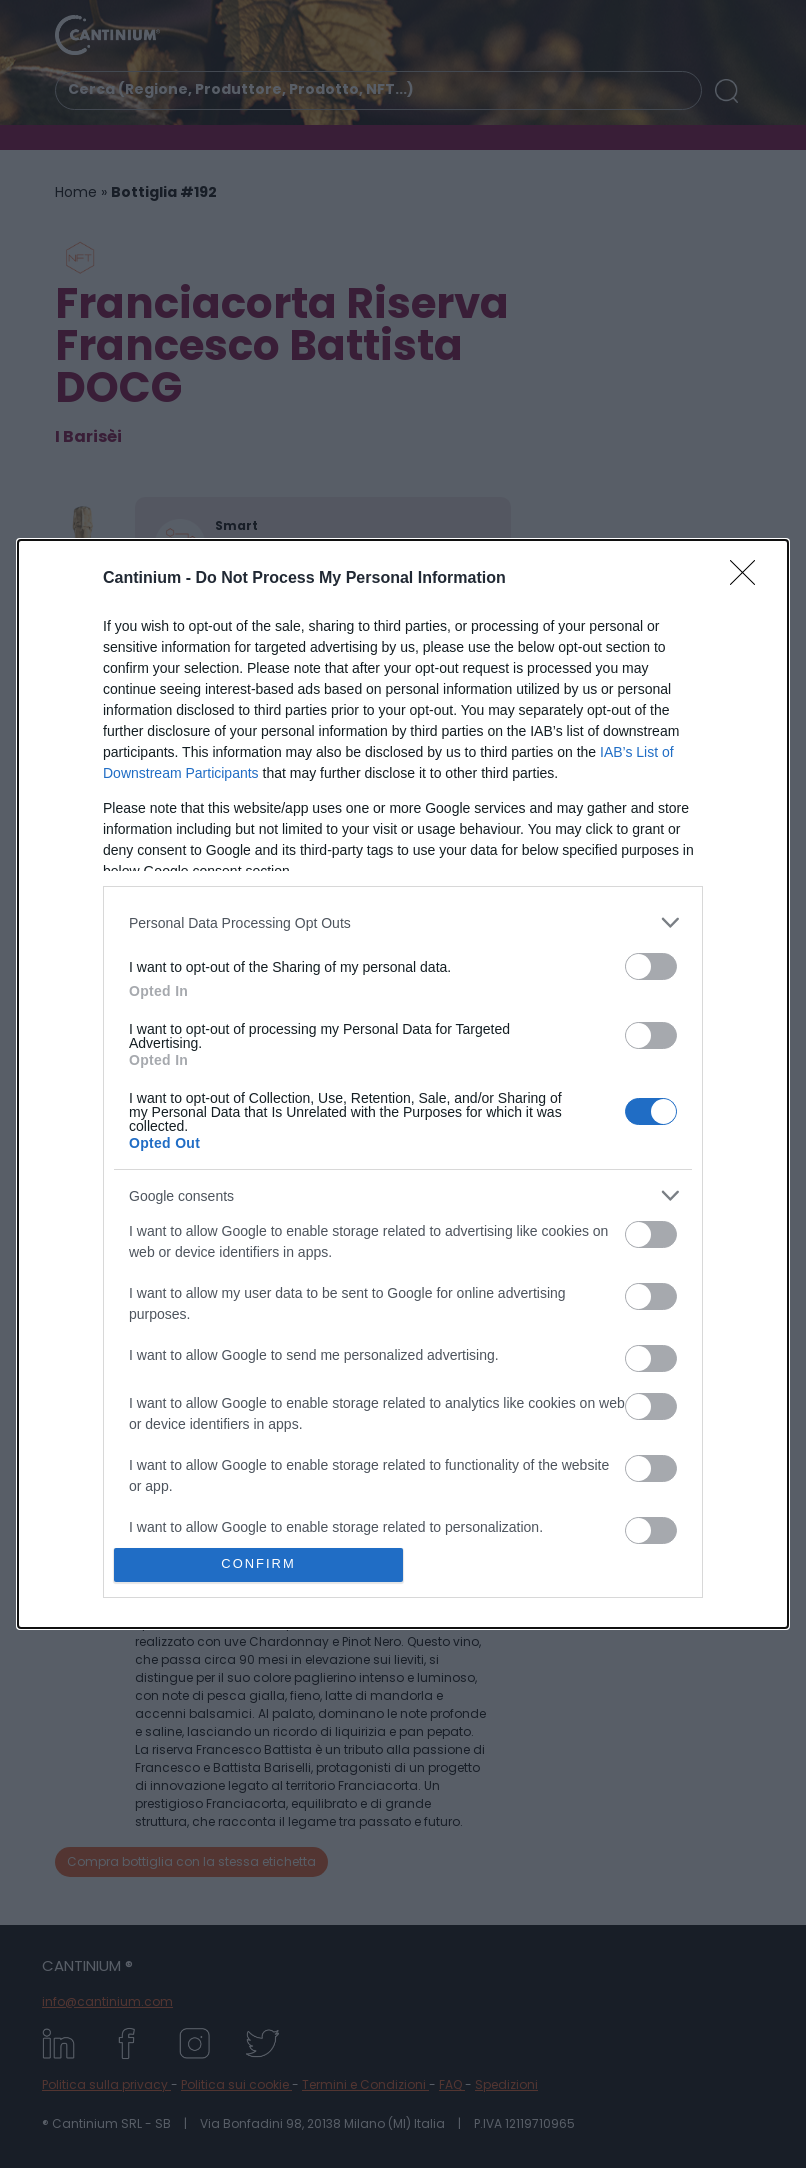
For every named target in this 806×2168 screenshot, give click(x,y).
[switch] (651, 966)
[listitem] (403, 922)
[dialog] (403, 1083)
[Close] (749, 579)
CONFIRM (258, 1564)
